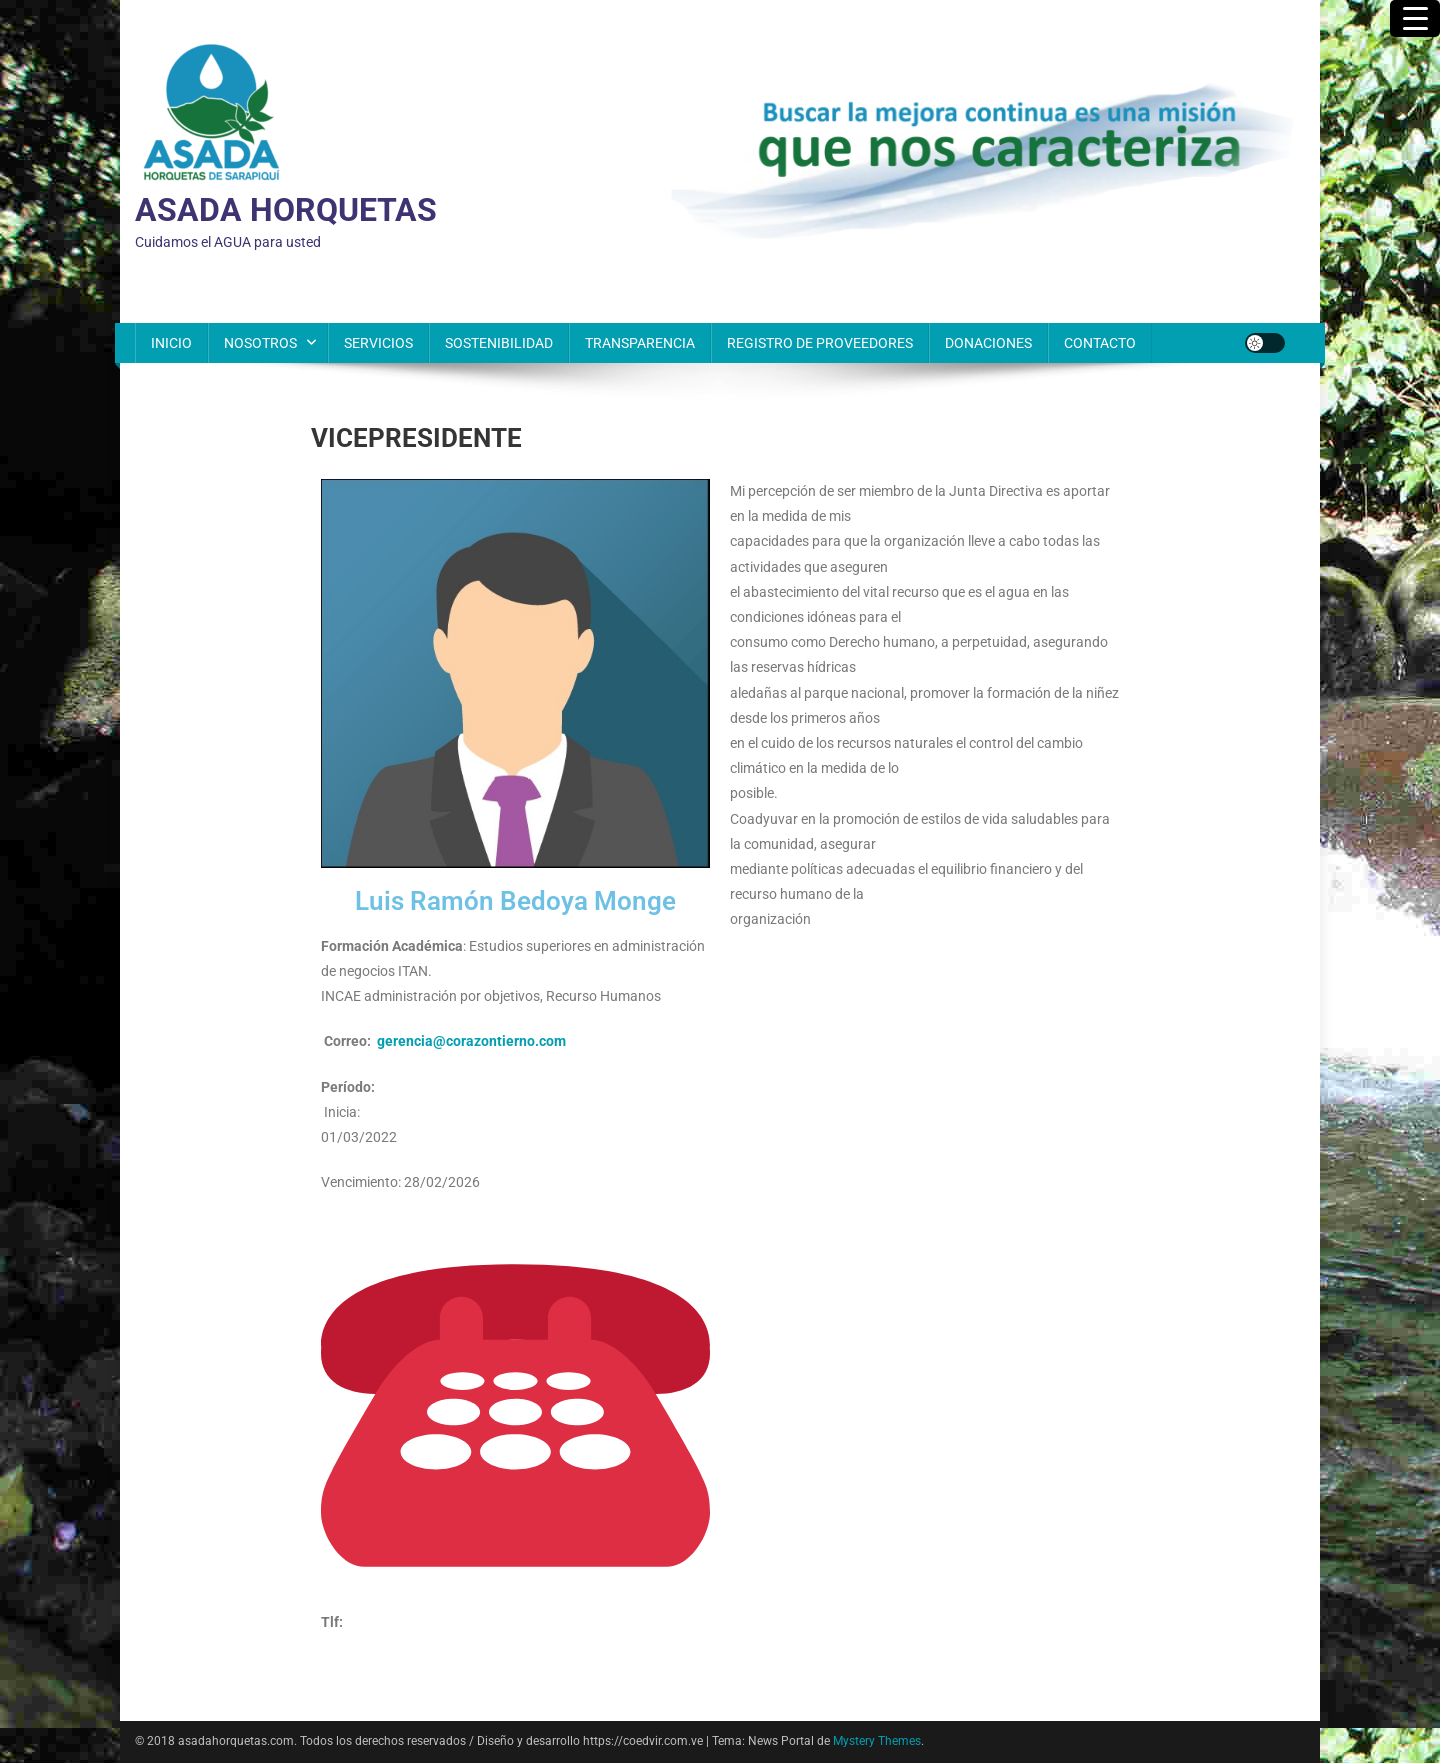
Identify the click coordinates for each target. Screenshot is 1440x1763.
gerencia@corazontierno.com (471, 1041)
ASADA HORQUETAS (286, 210)
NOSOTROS (260, 343)
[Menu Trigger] (1415, 18)
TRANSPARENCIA (640, 343)
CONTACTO (1100, 343)
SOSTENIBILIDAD (499, 343)
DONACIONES (988, 343)
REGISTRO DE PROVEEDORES (820, 343)
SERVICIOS (378, 343)
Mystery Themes (877, 1741)
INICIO (171, 343)
